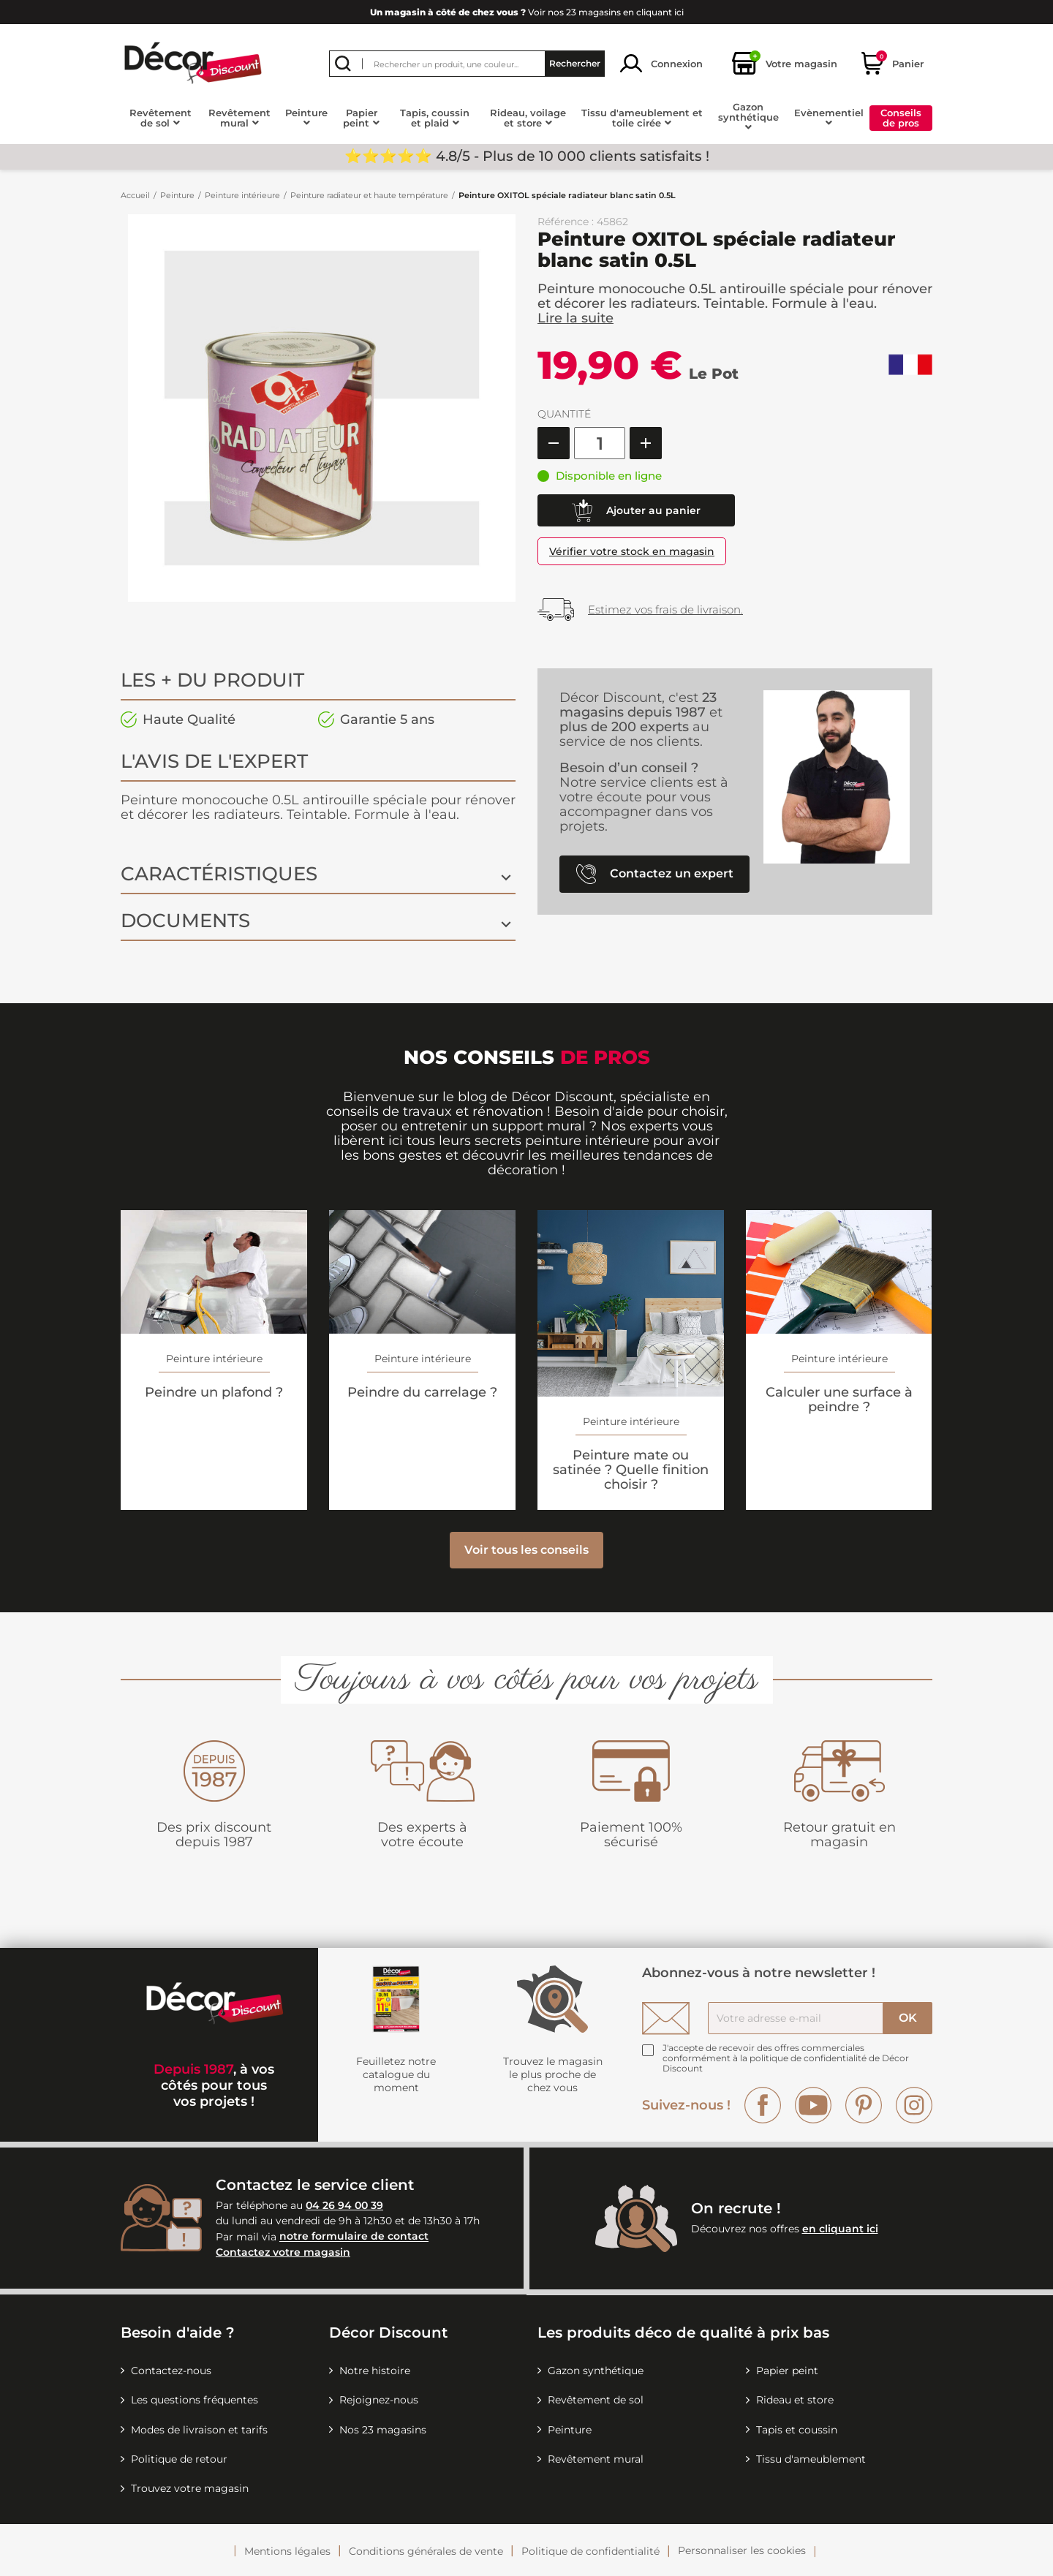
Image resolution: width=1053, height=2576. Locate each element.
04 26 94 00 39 (344, 2205)
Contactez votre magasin (283, 2252)
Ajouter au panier (636, 511)
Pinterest (863, 2105)
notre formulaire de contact (354, 2236)
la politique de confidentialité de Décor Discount (786, 2063)
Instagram (914, 2105)
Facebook (762, 2105)
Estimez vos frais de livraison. (665, 609)
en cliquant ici (840, 2228)
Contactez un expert (654, 874)
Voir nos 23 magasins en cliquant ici (527, 12)
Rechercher (574, 63)
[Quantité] (599, 443)
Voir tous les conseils (526, 1550)
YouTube (813, 2105)
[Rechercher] (467, 63)
